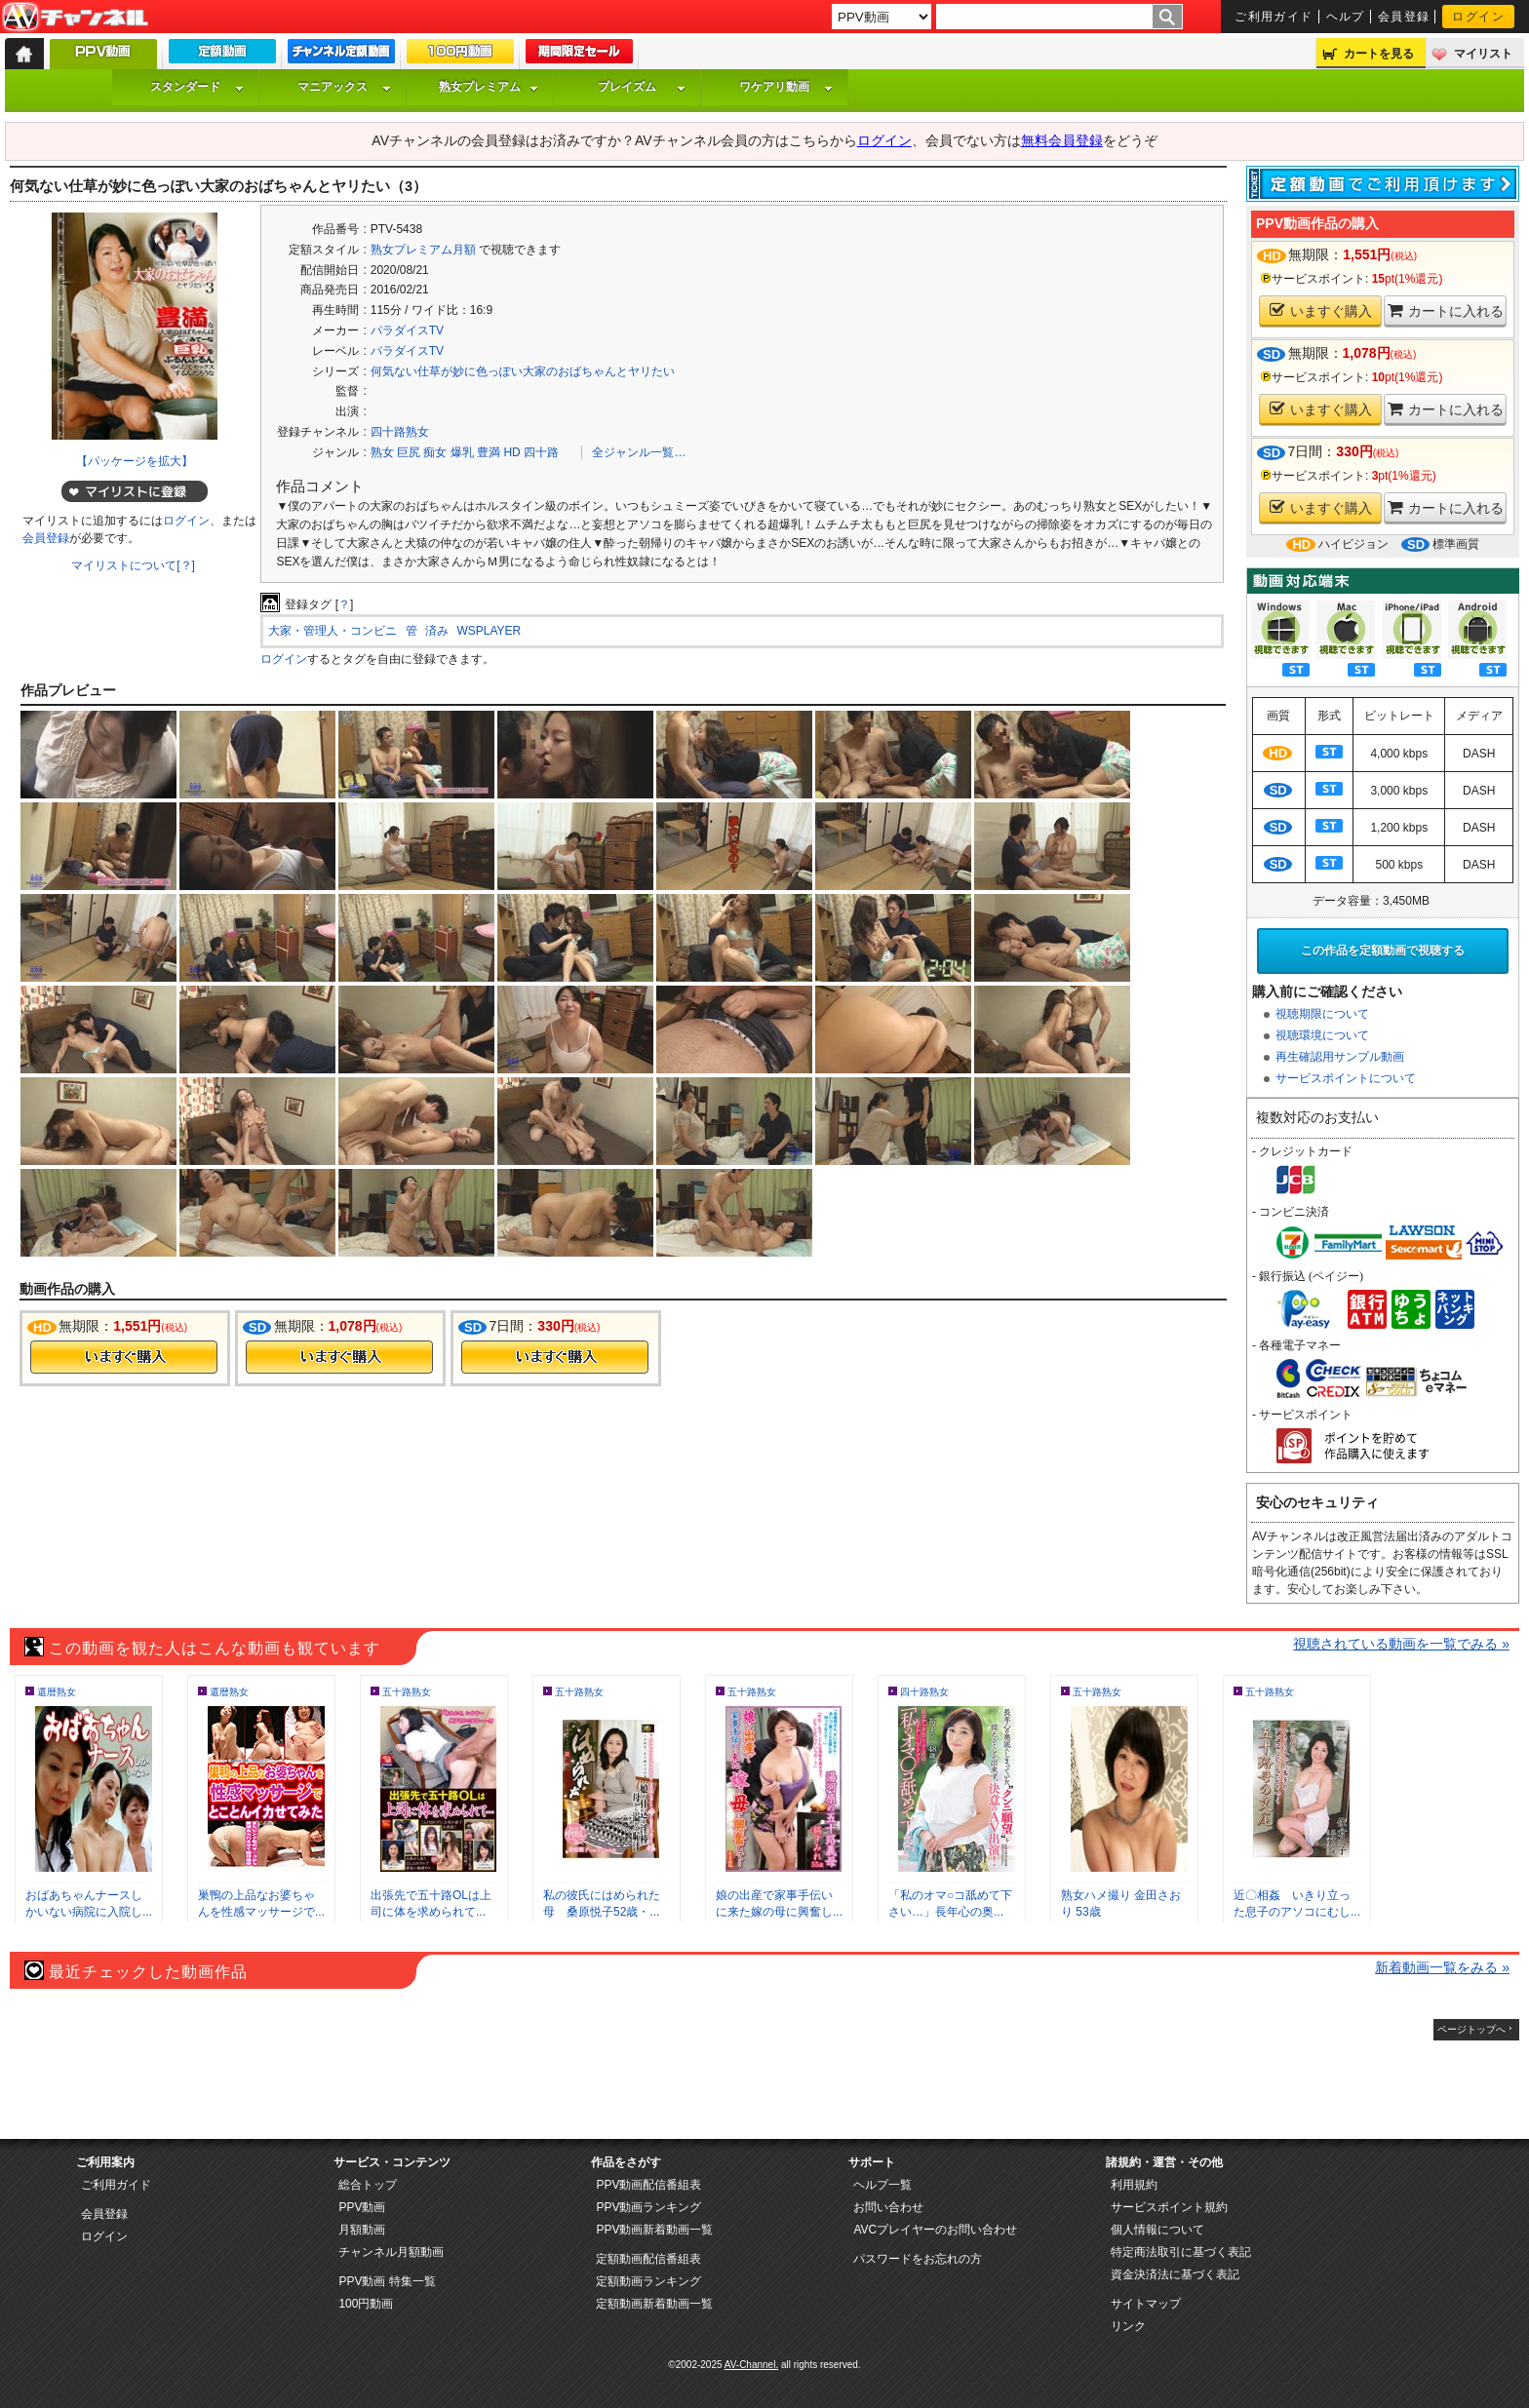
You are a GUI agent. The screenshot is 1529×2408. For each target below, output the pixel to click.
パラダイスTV (407, 330)
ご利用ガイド (1274, 16)
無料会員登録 (1062, 140)
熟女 (382, 452)
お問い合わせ (888, 2207)
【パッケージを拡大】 (134, 461)
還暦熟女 (56, 1692)
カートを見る (1379, 53)
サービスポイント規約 (1169, 2207)
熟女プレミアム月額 (423, 249)
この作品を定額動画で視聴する (1383, 950)
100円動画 (365, 2304)
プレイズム (642, 87)
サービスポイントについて (1345, 1078)
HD (511, 452)
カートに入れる (1446, 310)
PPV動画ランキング (648, 2207)
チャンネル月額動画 (391, 2252)
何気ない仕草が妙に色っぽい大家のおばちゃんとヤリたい (523, 371)
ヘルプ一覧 (882, 2185)
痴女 (435, 452)
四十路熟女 (400, 432)
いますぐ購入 (1321, 310)
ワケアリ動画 (786, 87)
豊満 (488, 452)
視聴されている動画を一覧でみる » (1401, 1643)
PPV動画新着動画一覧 (654, 2229)
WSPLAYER (488, 631)
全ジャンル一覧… (639, 452)
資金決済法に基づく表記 (1175, 2274)
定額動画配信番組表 (648, 2259)
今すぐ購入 (123, 1357)
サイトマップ (1146, 2304)
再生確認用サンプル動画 (1339, 1057)
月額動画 (361, 2229)
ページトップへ (1471, 2029)
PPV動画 (361, 2207)
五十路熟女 (406, 1692)
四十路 (541, 452)
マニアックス (344, 87)
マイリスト (1483, 53)
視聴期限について (1322, 1014)
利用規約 (1134, 2185)
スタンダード (197, 87)
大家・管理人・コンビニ (332, 631)
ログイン (1478, 16)
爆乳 (462, 452)
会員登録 (1404, 16)
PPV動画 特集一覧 (386, 2281)
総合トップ (367, 2185)
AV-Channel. (751, 2364)
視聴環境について (1322, 1035)
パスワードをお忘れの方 (917, 2259)
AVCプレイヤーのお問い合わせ (935, 2229)
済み (437, 631)
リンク (1128, 2326)
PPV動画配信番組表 (648, 2185)
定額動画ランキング (648, 2281)
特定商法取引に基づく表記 (1181, 2252)
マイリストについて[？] (133, 565)
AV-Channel (75, 17)
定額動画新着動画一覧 (654, 2304)
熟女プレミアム (488, 87)
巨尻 (408, 452)
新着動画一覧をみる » (1442, 1967)
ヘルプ (1345, 16)
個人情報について (1157, 2229)
